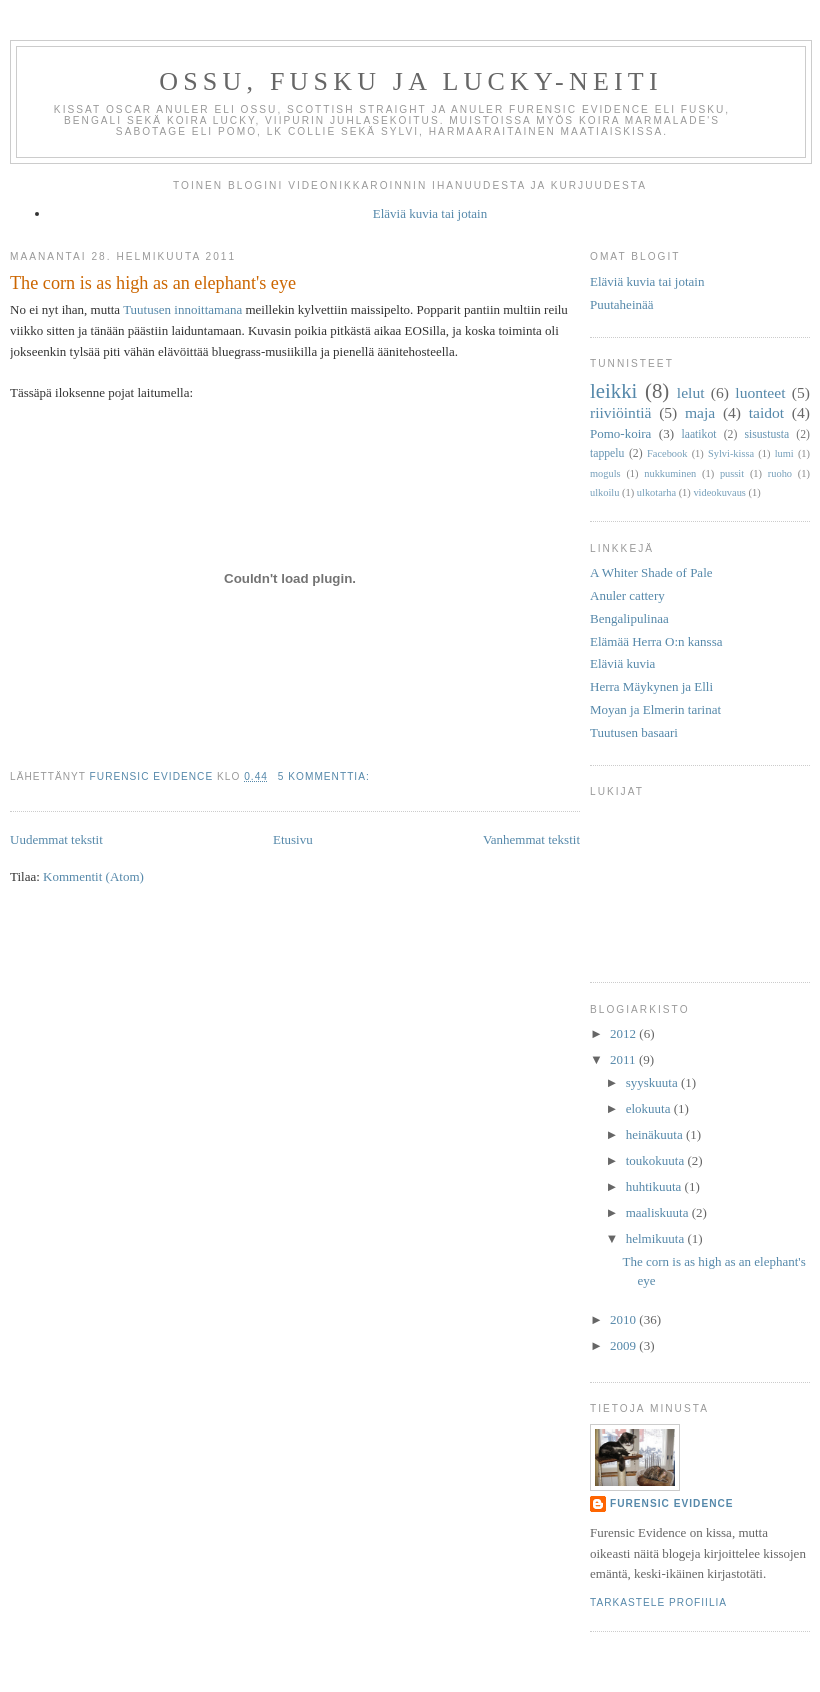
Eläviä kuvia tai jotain (430, 213)
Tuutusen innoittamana (182, 309)
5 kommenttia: (326, 776)
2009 (624, 1345)
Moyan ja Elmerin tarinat (655, 709)
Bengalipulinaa (629, 618)
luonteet (760, 392)
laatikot (698, 434)
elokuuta (650, 1108)
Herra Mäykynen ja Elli (651, 686)
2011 (624, 1059)
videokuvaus (719, 492)
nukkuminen (670, 473)
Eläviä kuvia (622, 663)
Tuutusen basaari (634, 732)
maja (700, 412)
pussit (732, 473)
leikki (613, 390)
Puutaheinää (622, 304)
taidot (767, 412)
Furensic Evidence (672, 1503)
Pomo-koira (620, 433)
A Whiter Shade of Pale (651, 572)
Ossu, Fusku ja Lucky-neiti (411, 81)
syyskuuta (653, 1082)
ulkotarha (656, 492)
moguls (605, 473)
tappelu (607, 453)
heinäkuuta (656, 1134)
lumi (784, 453)
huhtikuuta (655, 1186)
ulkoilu (604, 492)
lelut (691, 392)
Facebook (667, 453)
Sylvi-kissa (731, 453)
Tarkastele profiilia (658, 1602)
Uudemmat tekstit (56, 839)
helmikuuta (657, 1238)
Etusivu (293, 839)
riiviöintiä (621, 412)
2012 (624, 1033)
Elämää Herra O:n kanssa (656, 641)
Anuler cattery (627, 595)
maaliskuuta (659, 1212)
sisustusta (766, 434)
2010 (624, 1319)
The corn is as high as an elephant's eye (153, 283)
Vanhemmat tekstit (531, 839)
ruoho (780, 473)
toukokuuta (657, 1160)
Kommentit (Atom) (93, 876)
